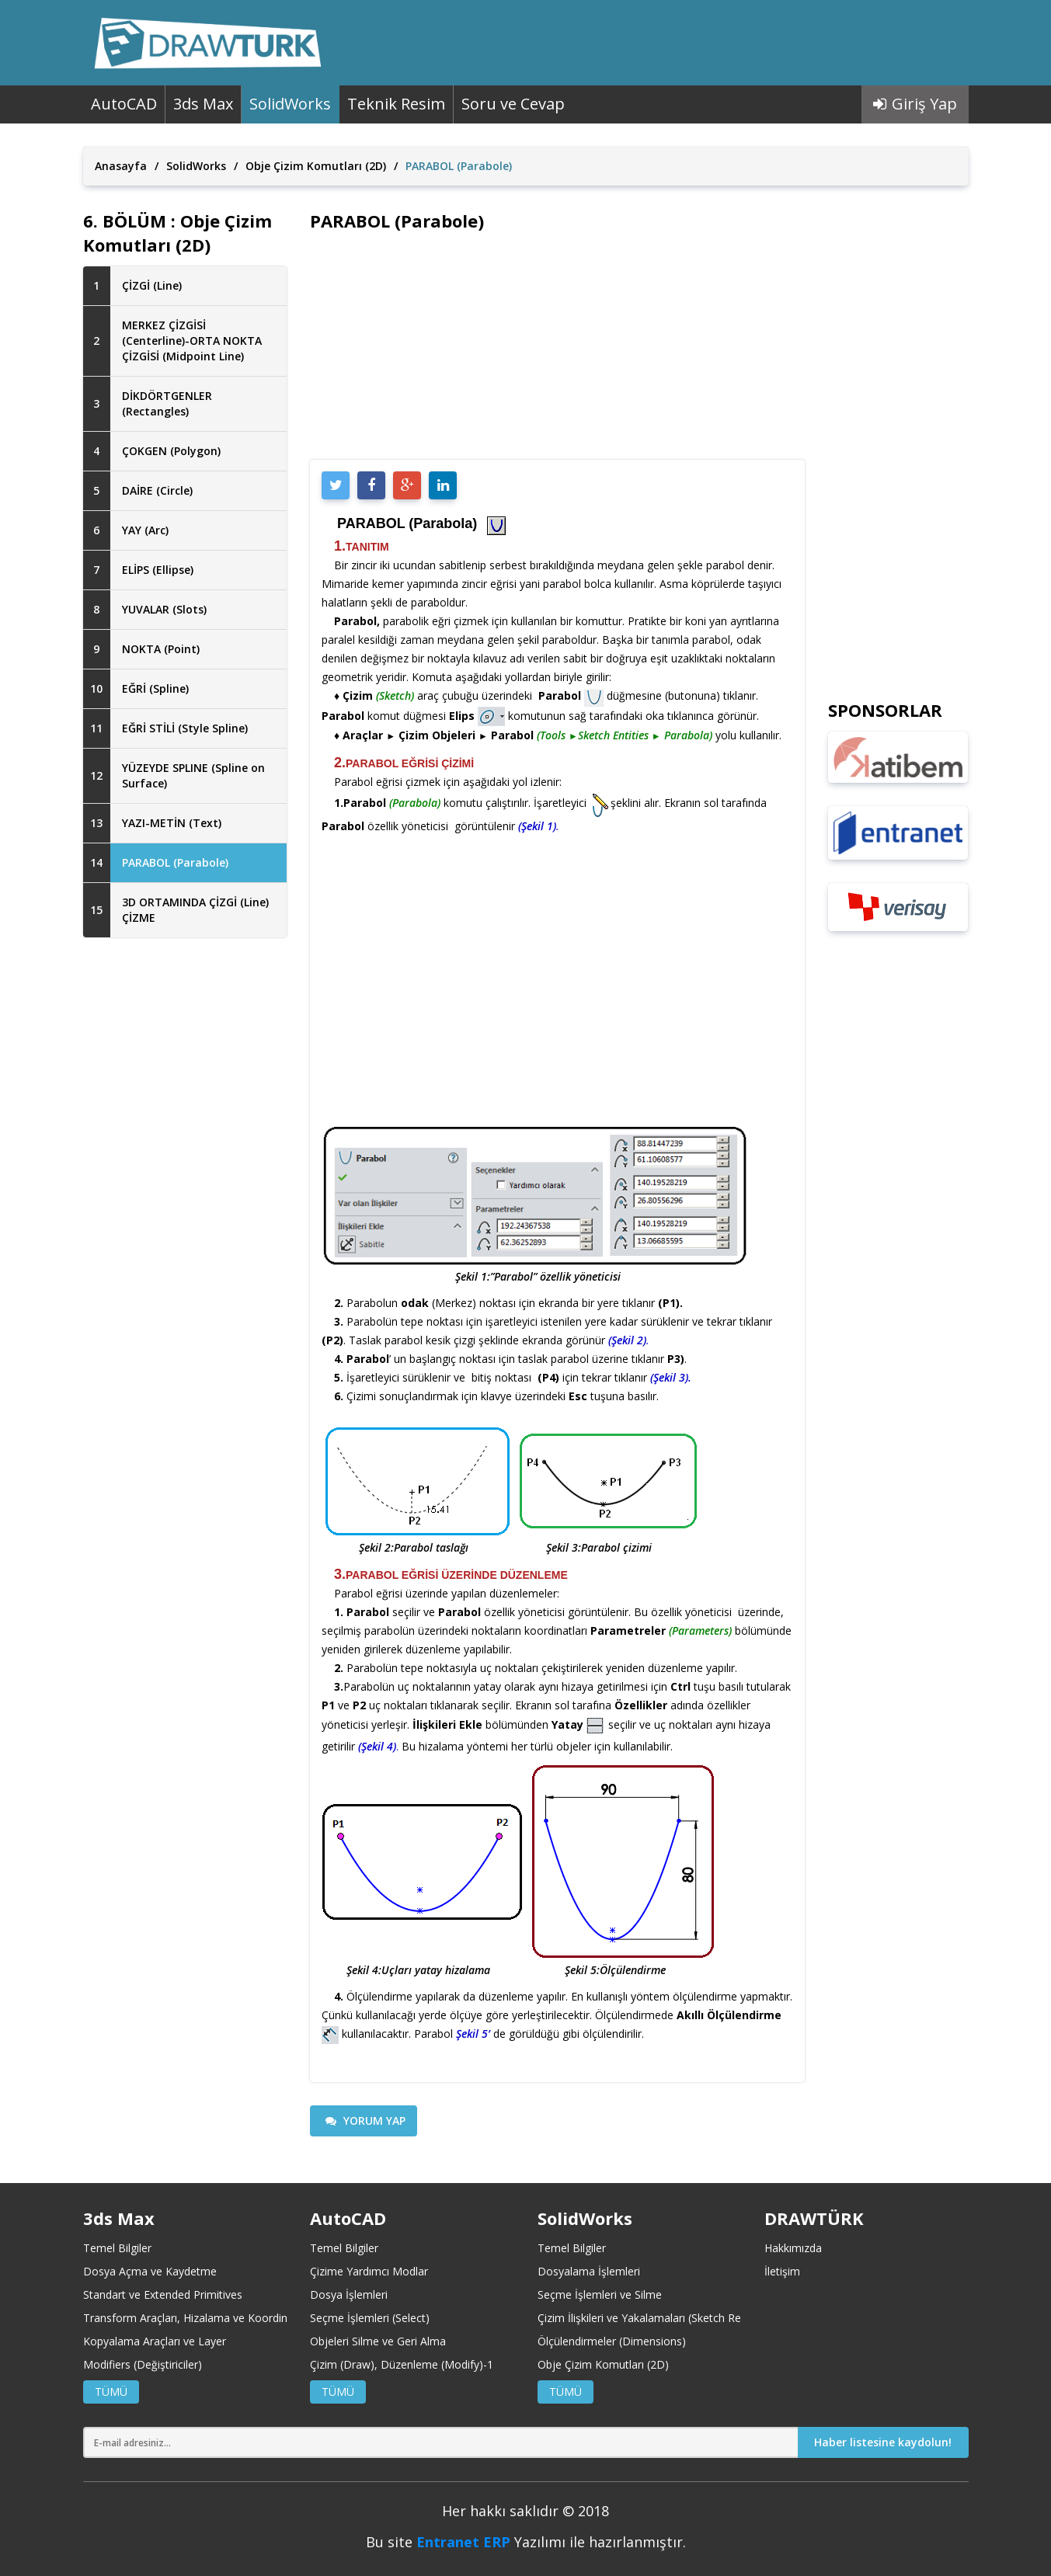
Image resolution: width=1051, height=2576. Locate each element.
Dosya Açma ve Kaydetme (150, 2271)
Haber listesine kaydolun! (883, 2442)
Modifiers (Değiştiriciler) (142, 2364)
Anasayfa (121, 165)
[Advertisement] (185, 1201)
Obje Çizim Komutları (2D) (315, 165)
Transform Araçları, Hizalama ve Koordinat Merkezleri (218, 2317)
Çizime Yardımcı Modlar (369, 2271)
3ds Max (203, 103)
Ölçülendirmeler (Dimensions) (612, 2341)
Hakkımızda (793, 2248)
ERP (496, 2542)
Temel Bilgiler (117, 2248)
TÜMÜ (111, 2391)
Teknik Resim (396, 103)
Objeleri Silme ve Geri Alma (378, 2341)
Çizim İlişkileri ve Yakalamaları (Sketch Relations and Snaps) (685, 2317)
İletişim (782, 2271)
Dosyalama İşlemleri (589, 2271)
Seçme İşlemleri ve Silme (600, 2294)
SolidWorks (290, 103)
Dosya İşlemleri (349, 2294)
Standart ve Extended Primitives (162, 2294)
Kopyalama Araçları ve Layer (154, 2341)
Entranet (447, 2542)
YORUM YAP (365, 2120)
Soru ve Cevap (513, 103)
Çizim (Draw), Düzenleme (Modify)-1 (401, 2364)
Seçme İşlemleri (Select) (370, 2317)
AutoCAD (124, 103)
